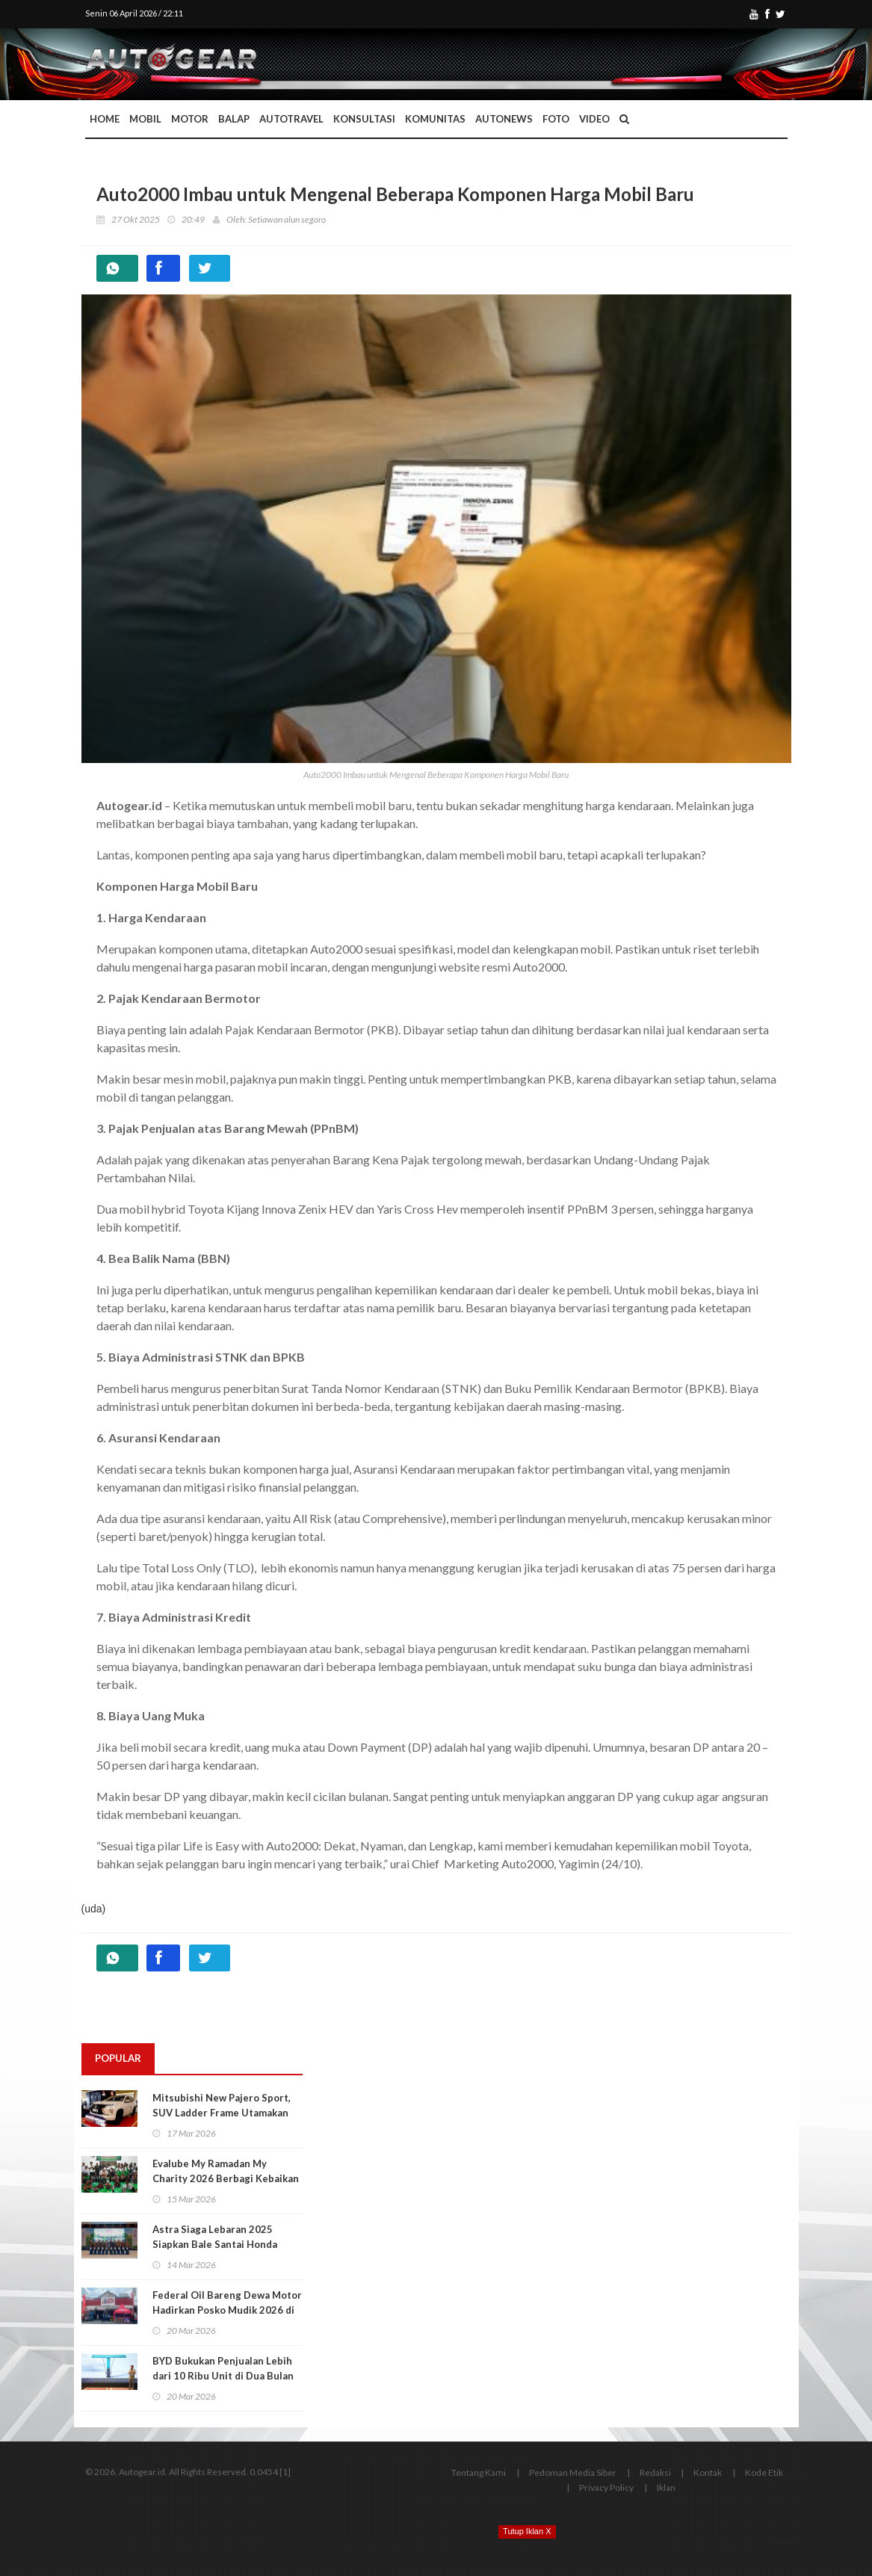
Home (105, 119)
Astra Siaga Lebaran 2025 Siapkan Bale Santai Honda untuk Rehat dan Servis (214, 2244)
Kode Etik (764, 2472)
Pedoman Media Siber (572, 2472)
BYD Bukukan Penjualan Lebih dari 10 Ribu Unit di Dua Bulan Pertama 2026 (223, 2376)
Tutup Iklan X (527, 2531)
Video (594, 119)
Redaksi (655, 2472)
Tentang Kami (478, 2472)
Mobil (145, 119)
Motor (189, 119)
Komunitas (435, 119)
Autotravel (291, 119)
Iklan (666, 2487)
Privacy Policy (606, 2487)
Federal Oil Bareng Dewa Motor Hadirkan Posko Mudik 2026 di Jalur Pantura (227, 2310)
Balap (234, 119)
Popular (118, 2058)
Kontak (707, 2472)
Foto (555, 119)
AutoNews (504, 119)
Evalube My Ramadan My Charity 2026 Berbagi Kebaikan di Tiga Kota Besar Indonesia (225, 2178)
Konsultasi (364, 119)
